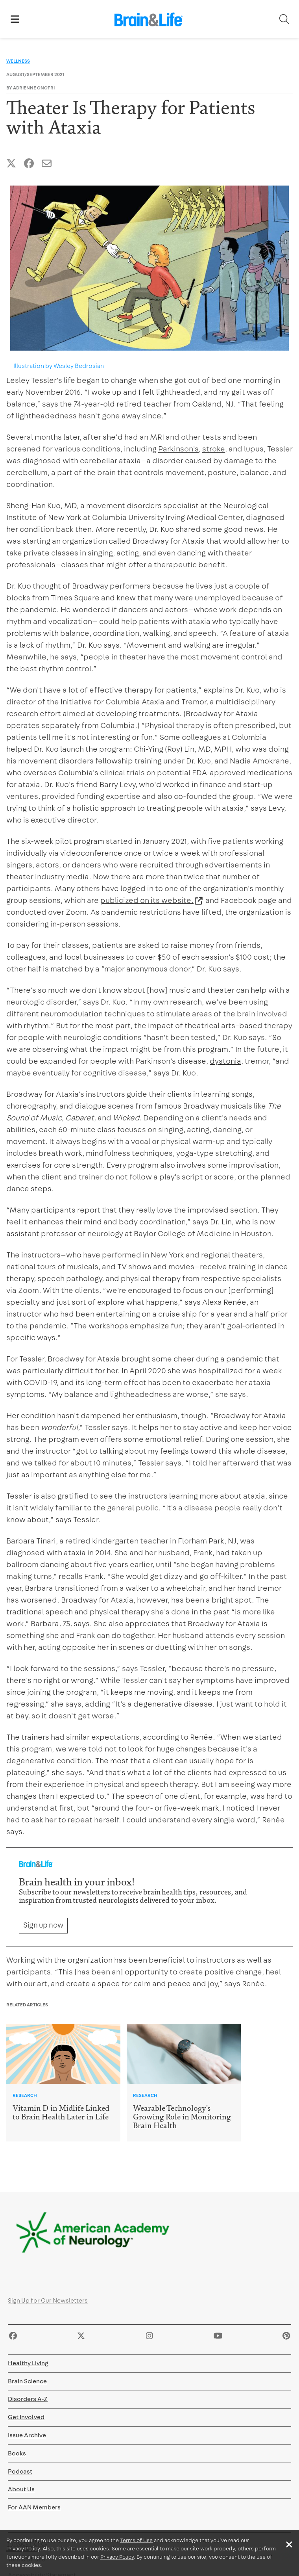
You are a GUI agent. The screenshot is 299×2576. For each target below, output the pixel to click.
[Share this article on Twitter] (11, 163)
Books (17, 2453)
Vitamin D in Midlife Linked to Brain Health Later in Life (61, 2113)
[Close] (289, 2544)
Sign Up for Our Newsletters (48, 2300)
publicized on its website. (147, 900)
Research (25, 2095)
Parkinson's (178, 449)
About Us (21, 2489)
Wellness (18, 61)
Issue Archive (27, 2435)
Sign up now (43, 1925)
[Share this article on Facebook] (29, 163)
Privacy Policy (23, 2549)
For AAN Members (34, 2507)
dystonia (225, 1061)
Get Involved (26, 2417)
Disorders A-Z (28, 2399)
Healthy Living (28, 2363)
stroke (213, 449)
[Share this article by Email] (47, 163)
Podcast (20, 2471)
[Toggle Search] (284, 19)
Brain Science (27, 2381)
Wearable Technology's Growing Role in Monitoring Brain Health (182, 2117)
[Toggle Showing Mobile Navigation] (15, 19)
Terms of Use (136, 2540)
